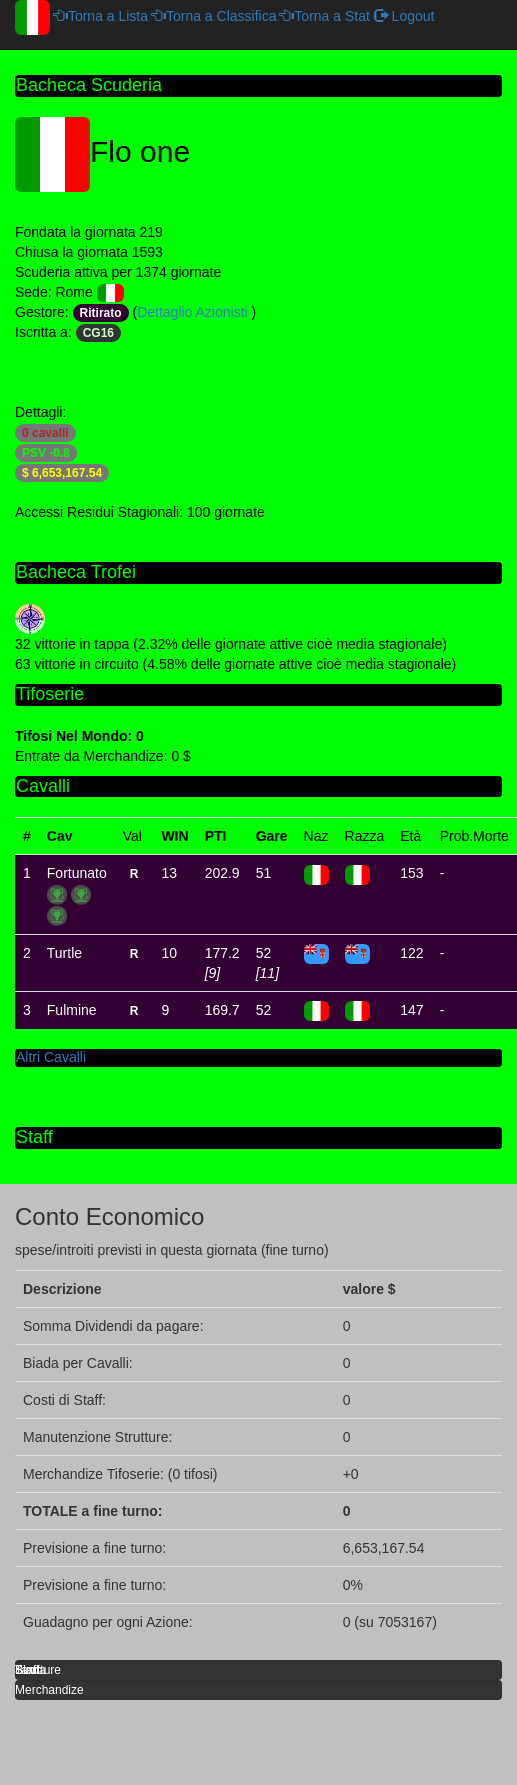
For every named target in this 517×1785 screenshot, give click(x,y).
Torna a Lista (101, 16)
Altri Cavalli (51, 1057)
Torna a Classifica (214, 16)
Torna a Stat (325, 16)
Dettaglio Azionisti (194, 312)
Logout (404, 16)
